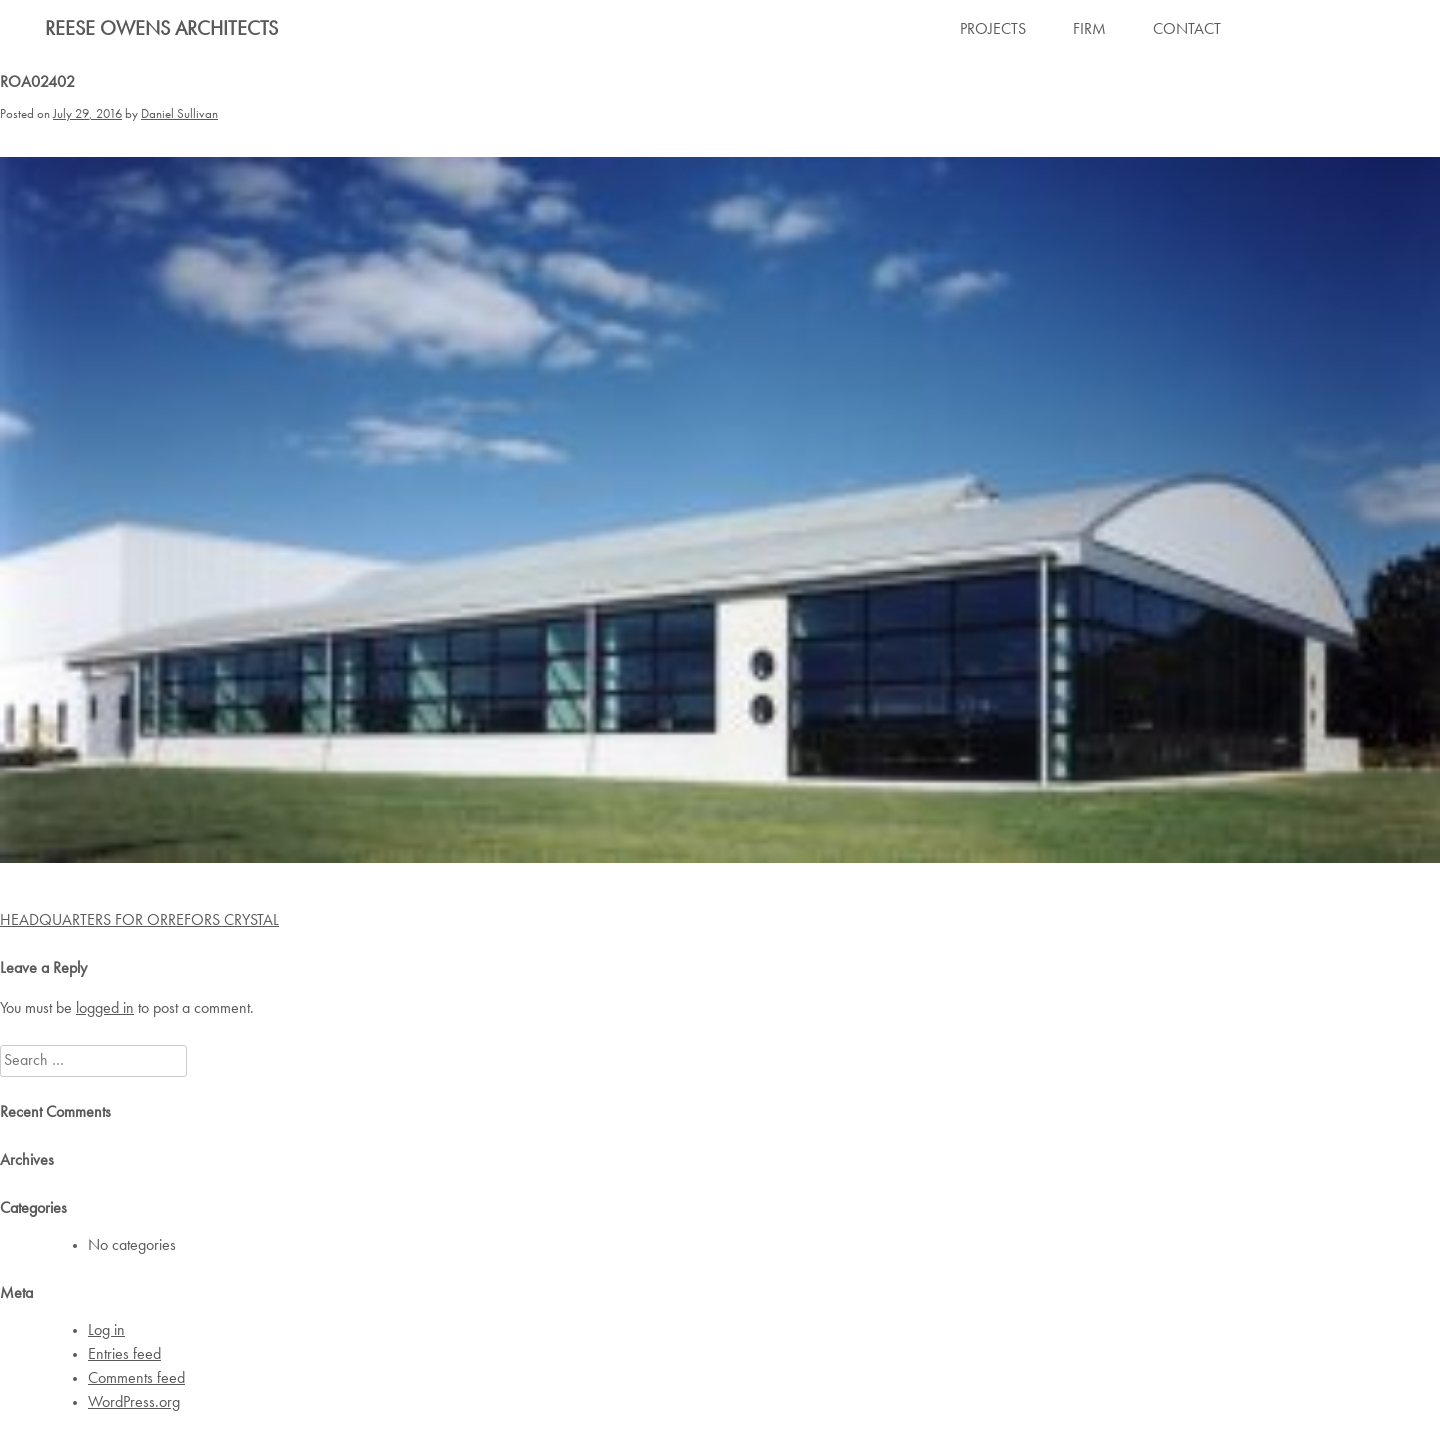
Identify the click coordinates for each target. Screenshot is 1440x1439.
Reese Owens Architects (161, 30)
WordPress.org (134, 1403)
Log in (106, 1331)
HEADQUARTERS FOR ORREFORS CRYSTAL (139, 921)
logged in (105, 1009)
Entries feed (124, 1355)
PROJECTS (993, 30)
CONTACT (1187, 30)
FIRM (1089, 30)
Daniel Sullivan (179, 114)
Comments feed (136, 1379)
